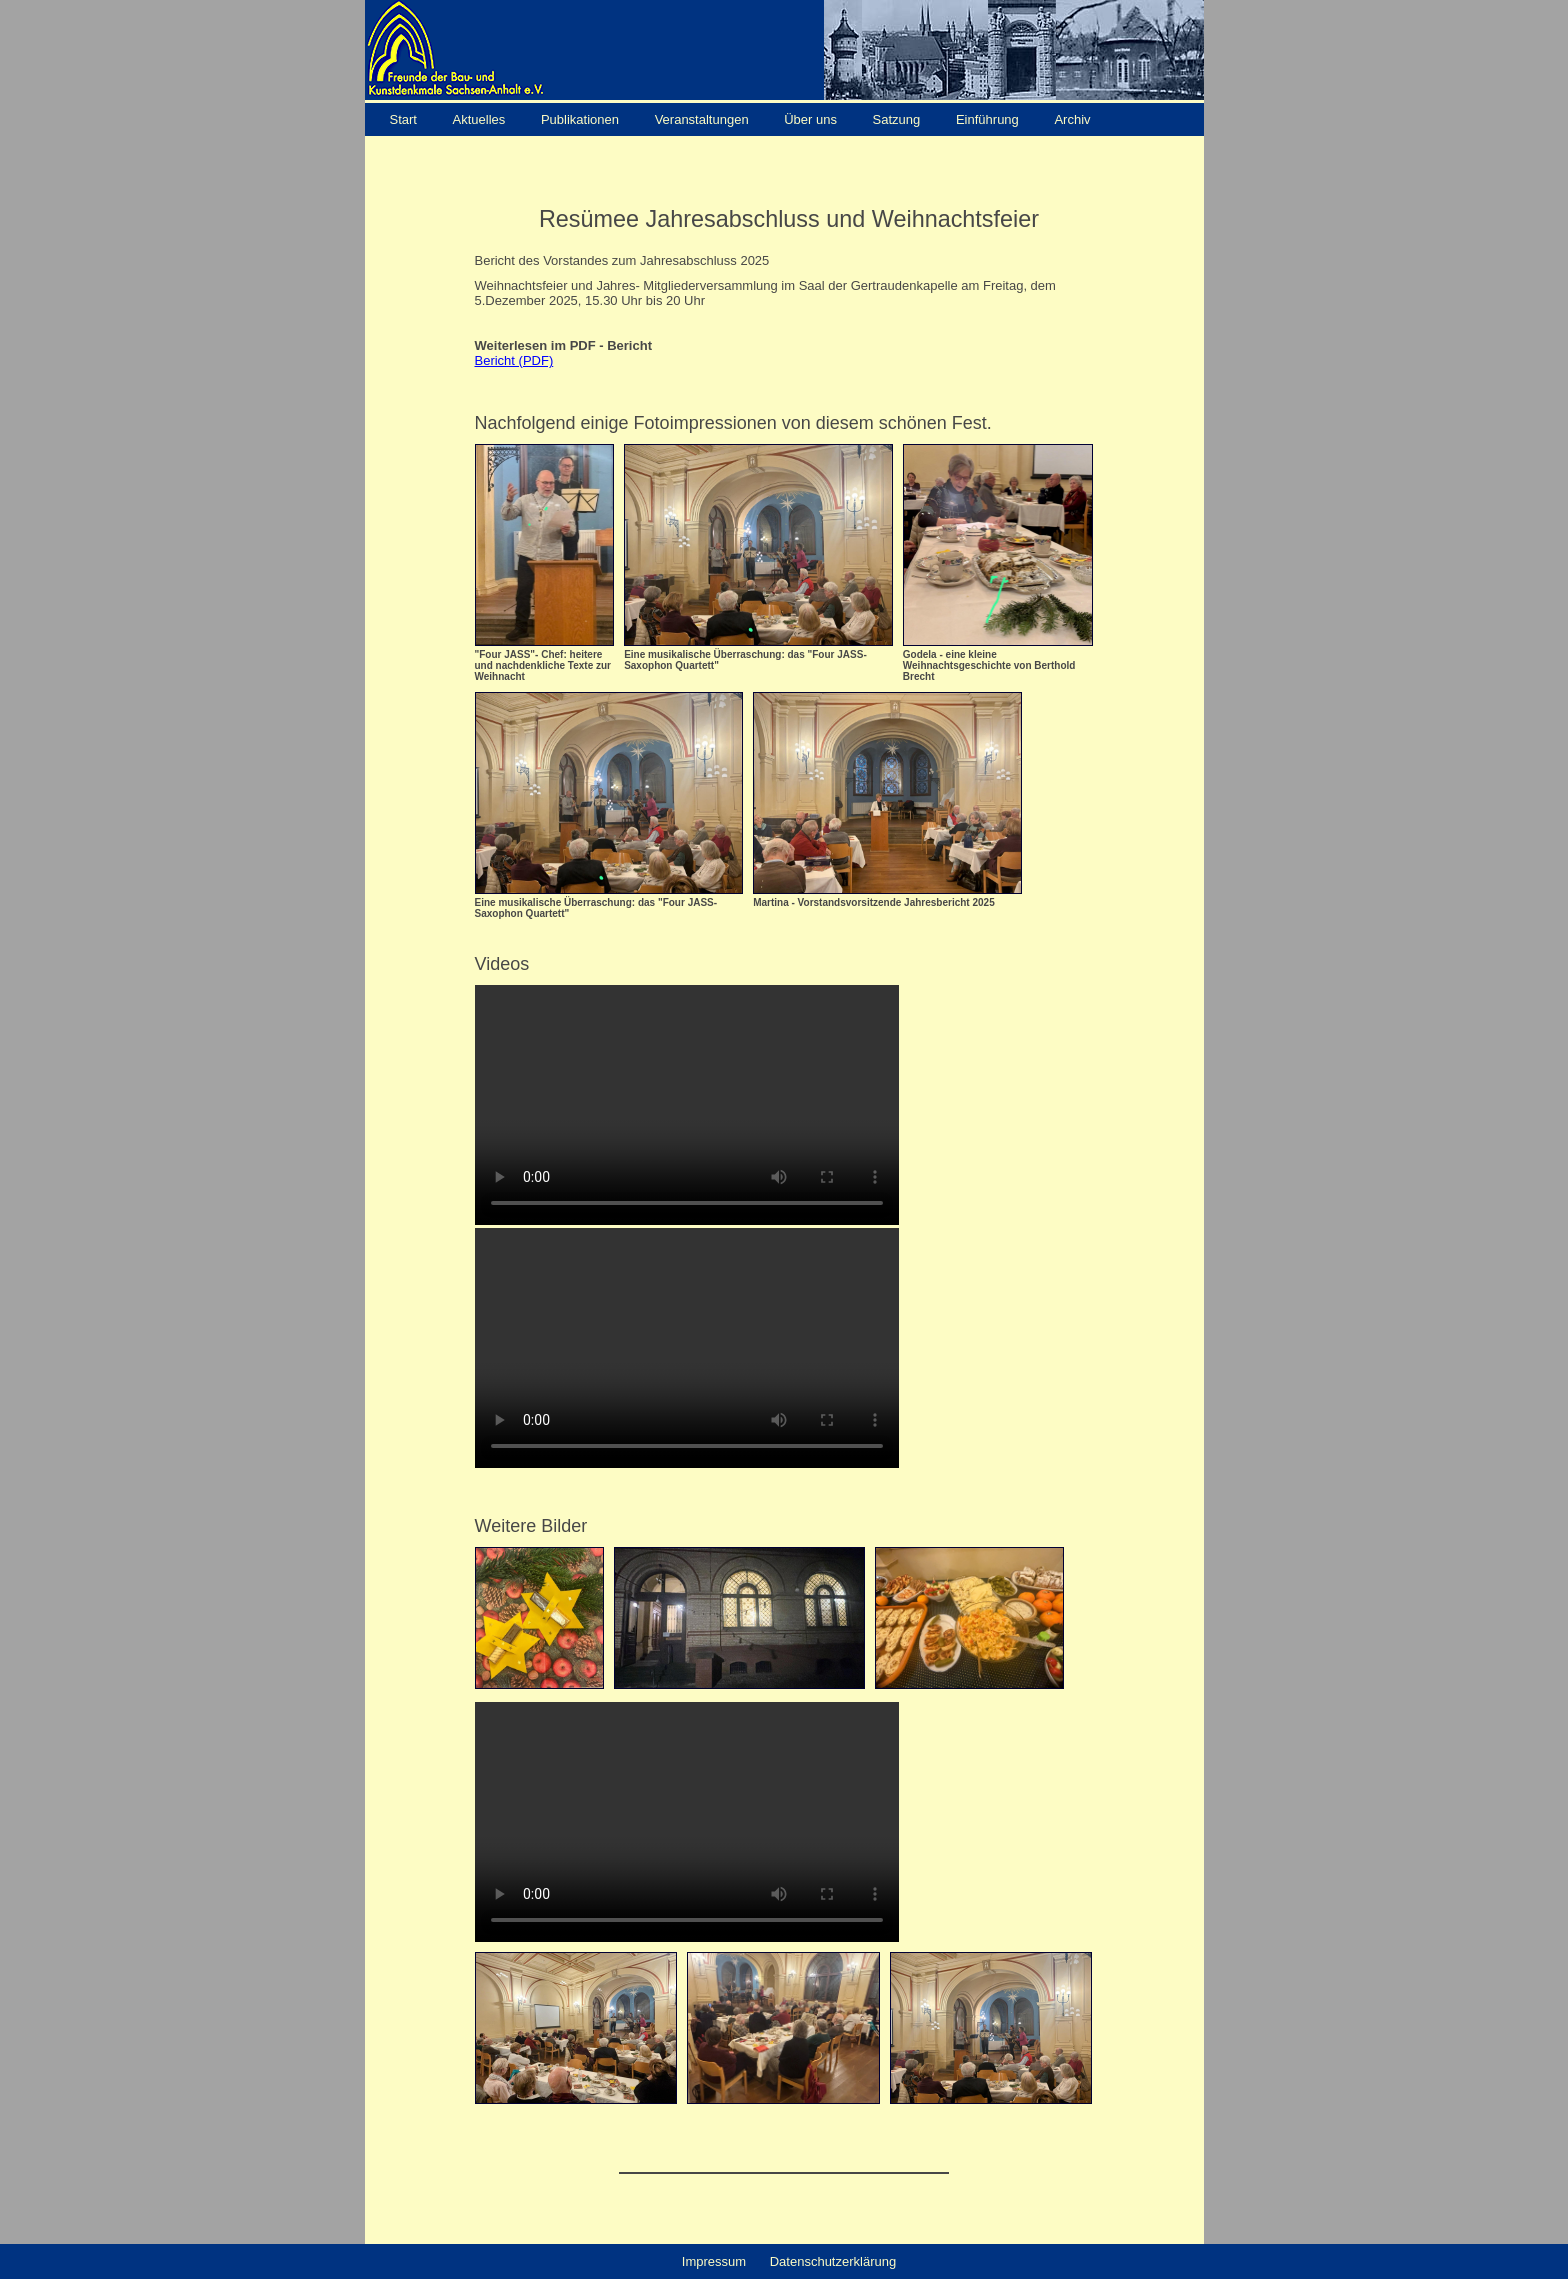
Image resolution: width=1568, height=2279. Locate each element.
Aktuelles (479, 119)
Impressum (714, 2261)
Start (405, 119)
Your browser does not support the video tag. (687, 1105)
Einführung (989, 119)
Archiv (1072, 119)
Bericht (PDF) (514, 360)
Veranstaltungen (702, 119)
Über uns (810, 119)
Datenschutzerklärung (833, 2261)
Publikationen (580, 119)
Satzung (897, 119)
